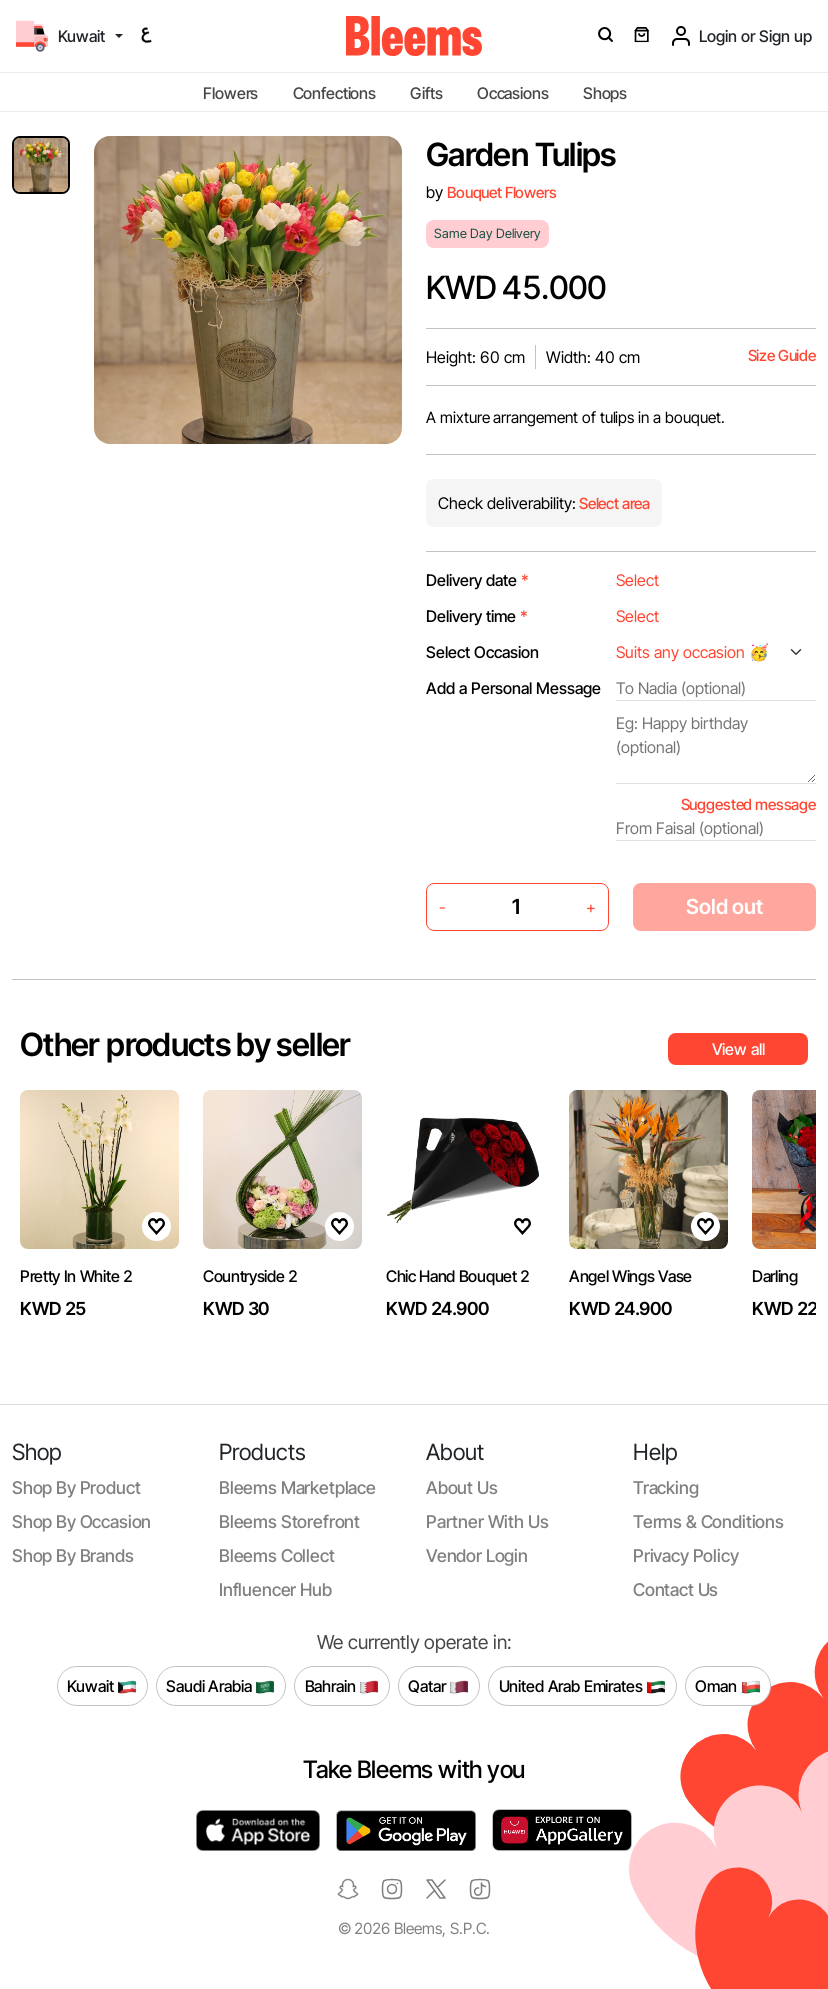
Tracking (666, 1487)
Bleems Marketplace (297, 1487)
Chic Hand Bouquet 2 (458, 1276)
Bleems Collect (277, 1555)
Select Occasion (482, 652)
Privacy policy (686, 1555)
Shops (605, 93)
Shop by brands (73, 1555)
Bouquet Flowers (502, 192)
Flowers (230, 93)
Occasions (513, 93)
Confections (334, 93)
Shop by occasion (81, 1521)
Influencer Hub (275, 1589)
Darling (775, 1276)
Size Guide (782, 355)
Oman (727, 1686)
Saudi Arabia (220, 1686)
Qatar (438, 1686)
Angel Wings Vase (630, 1276)
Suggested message (748, 804)
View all (738, 1049)
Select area (613, 503)
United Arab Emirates (583, 1686)
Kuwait (102, 1686)
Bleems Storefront (289, 1521)
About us (462, 1487)
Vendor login (477, 1555)
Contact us (675, 1589)
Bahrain (342, 1686)
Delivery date (477, 580)
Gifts (426, 93)
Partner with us (487, 1521)
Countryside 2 (250, 1276)
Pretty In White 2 (76, 1276)
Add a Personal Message (513, 688)
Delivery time (477, 616)
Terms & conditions (708, 1521)
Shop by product (76, 1487)
